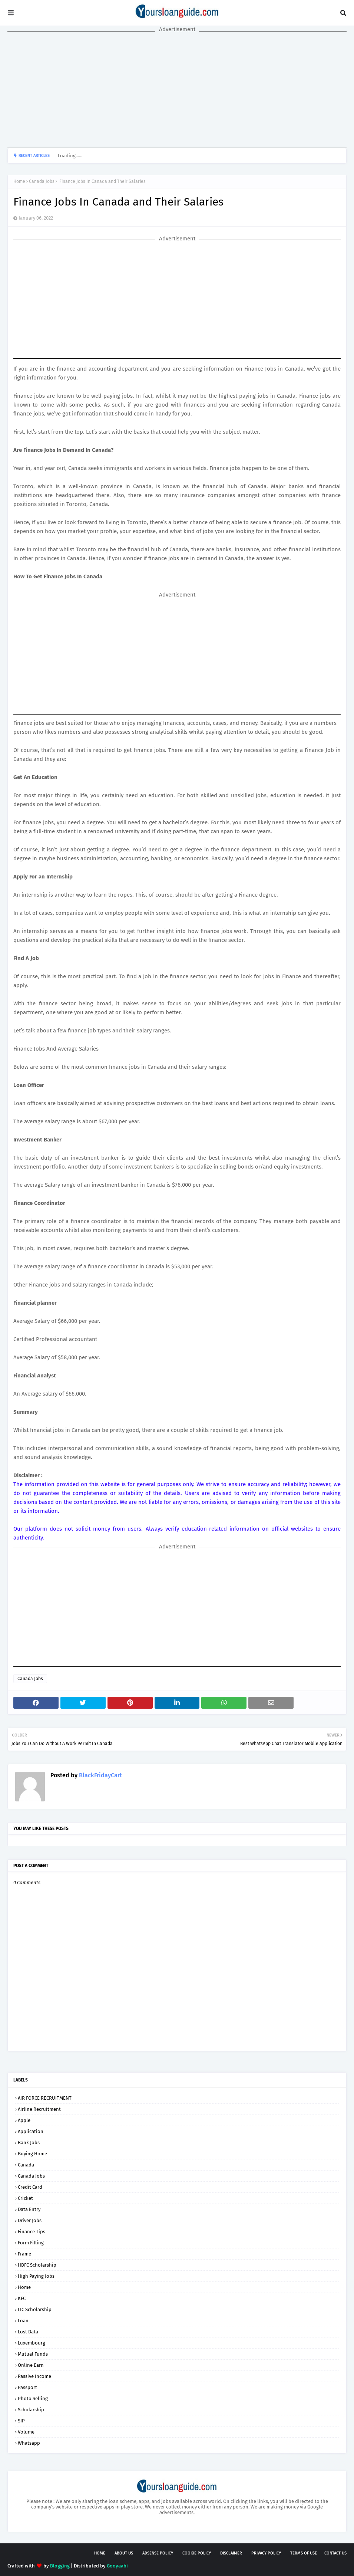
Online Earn (31, 2365)
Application (30, 2131)
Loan (23, 2320)
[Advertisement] (177, 90)
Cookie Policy (196, 2553)
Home (19, 181)
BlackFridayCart (99, 1775)
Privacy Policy (266, 2553)
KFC (22, 2298)
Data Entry (29, 2209)
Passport (27, 2387)
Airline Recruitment (39, 2109)
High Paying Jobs (36, 2276)
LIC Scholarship (35, 2309)
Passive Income (34, 2376)
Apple (24, 2120)
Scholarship (31, 2409)
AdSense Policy (157, 2553)
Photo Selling (33, 2398)
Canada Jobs (41, 181)
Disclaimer (231, 2553)
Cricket (25, 2198)
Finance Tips (31, 2231)
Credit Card (30, 2187)
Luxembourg (31, 2343)
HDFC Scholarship (37, 2265)
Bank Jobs (29, 2142)
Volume (26, 2432)
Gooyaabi (117, 2566)
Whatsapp (29, 2443)
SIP (21, 2421)
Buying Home (32, 2153)
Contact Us (335, 2553)
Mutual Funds (33, 2354)
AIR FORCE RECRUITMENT (45, 2098)
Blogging (60, 2566)
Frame (24, 2254)
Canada (26, 2165)
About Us (124, 2553)
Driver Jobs (30, 2220)
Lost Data (28, 2331)
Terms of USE (303, 2553)
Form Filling (31, 2242)
